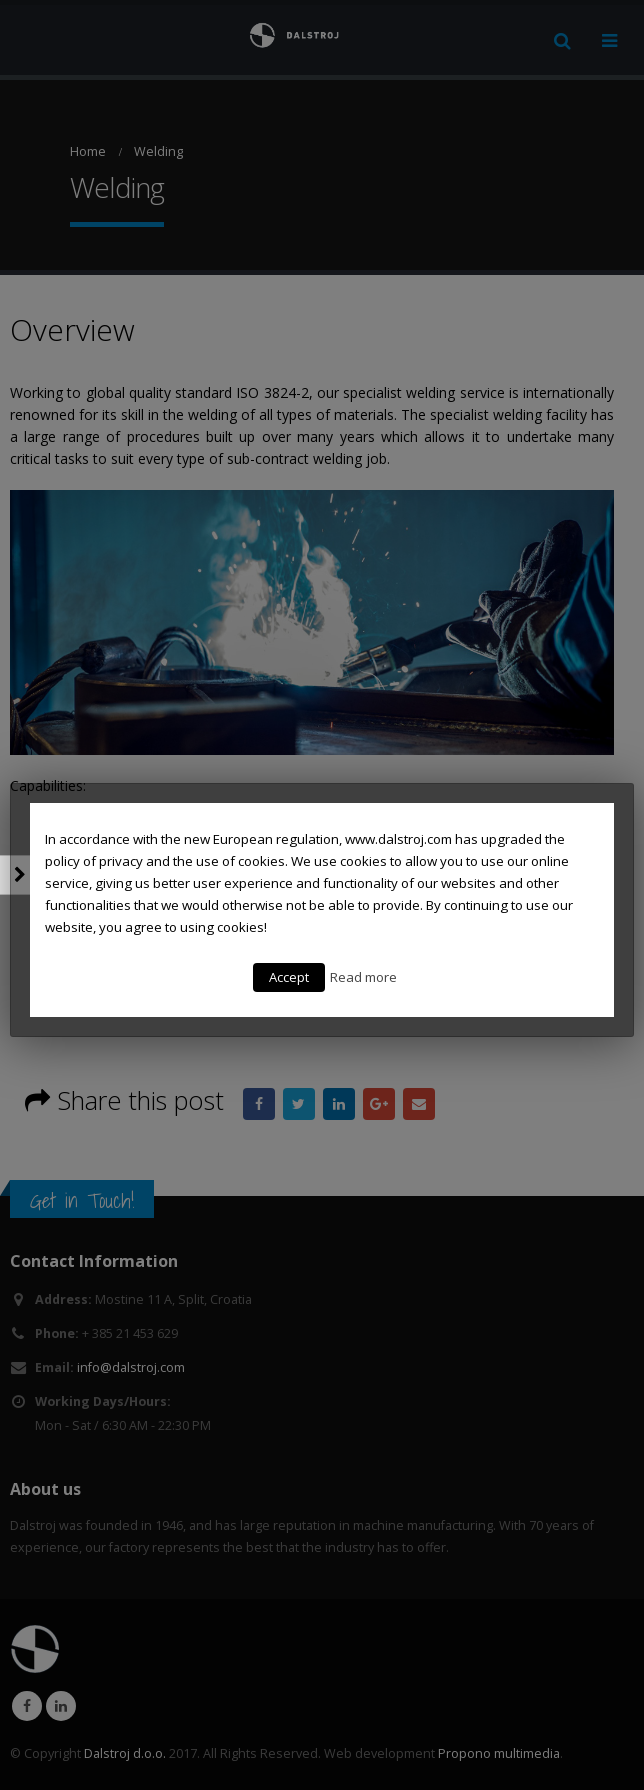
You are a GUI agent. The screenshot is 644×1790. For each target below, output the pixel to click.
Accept (289, 977)
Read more (363, 977)
